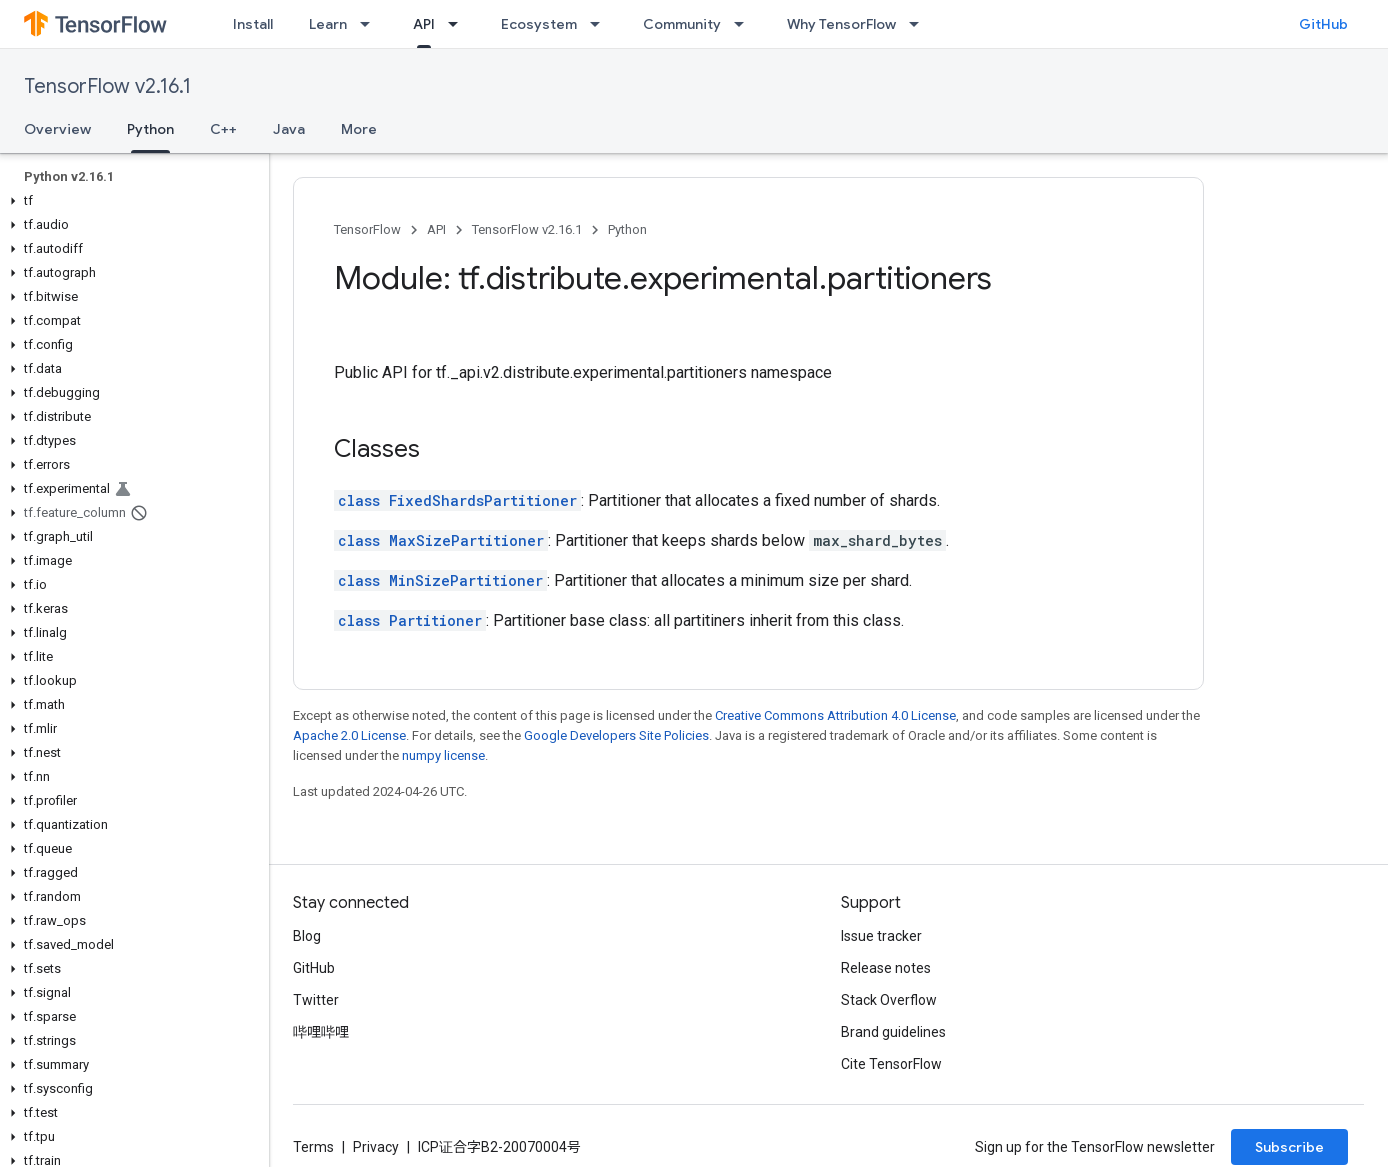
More (359, 129)
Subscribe (1289, 1147)
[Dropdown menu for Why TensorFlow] (920, 24)
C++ (223, 129)
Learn (328, 24)
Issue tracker (881, 936)
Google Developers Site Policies (616, 735)
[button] (130, 201)
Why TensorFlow (841, 24)
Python (627, 229)
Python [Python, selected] (150, 129)
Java (289, 129)
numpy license (443, 755)
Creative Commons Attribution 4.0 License (835, 715)
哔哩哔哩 (321, 1032)
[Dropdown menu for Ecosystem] (601, 24)
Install (253, 24)
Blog (307, 936)
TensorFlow (367, 229)
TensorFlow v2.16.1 (107, 86)
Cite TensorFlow (891, 1064)
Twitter (316, 1000)
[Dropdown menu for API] (459, 24)
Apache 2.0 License (349, 735)
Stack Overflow (889, 1000)
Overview (57, 129)
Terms (313, 1147)
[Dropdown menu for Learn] (371, 24)
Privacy (376, 1147)
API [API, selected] (424, 24)
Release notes (886, 968)
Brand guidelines (893, 1032)
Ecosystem (539, 24)
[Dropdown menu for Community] (745, 24)
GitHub (1323, 24)
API (436, 229)
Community (682, 24)
